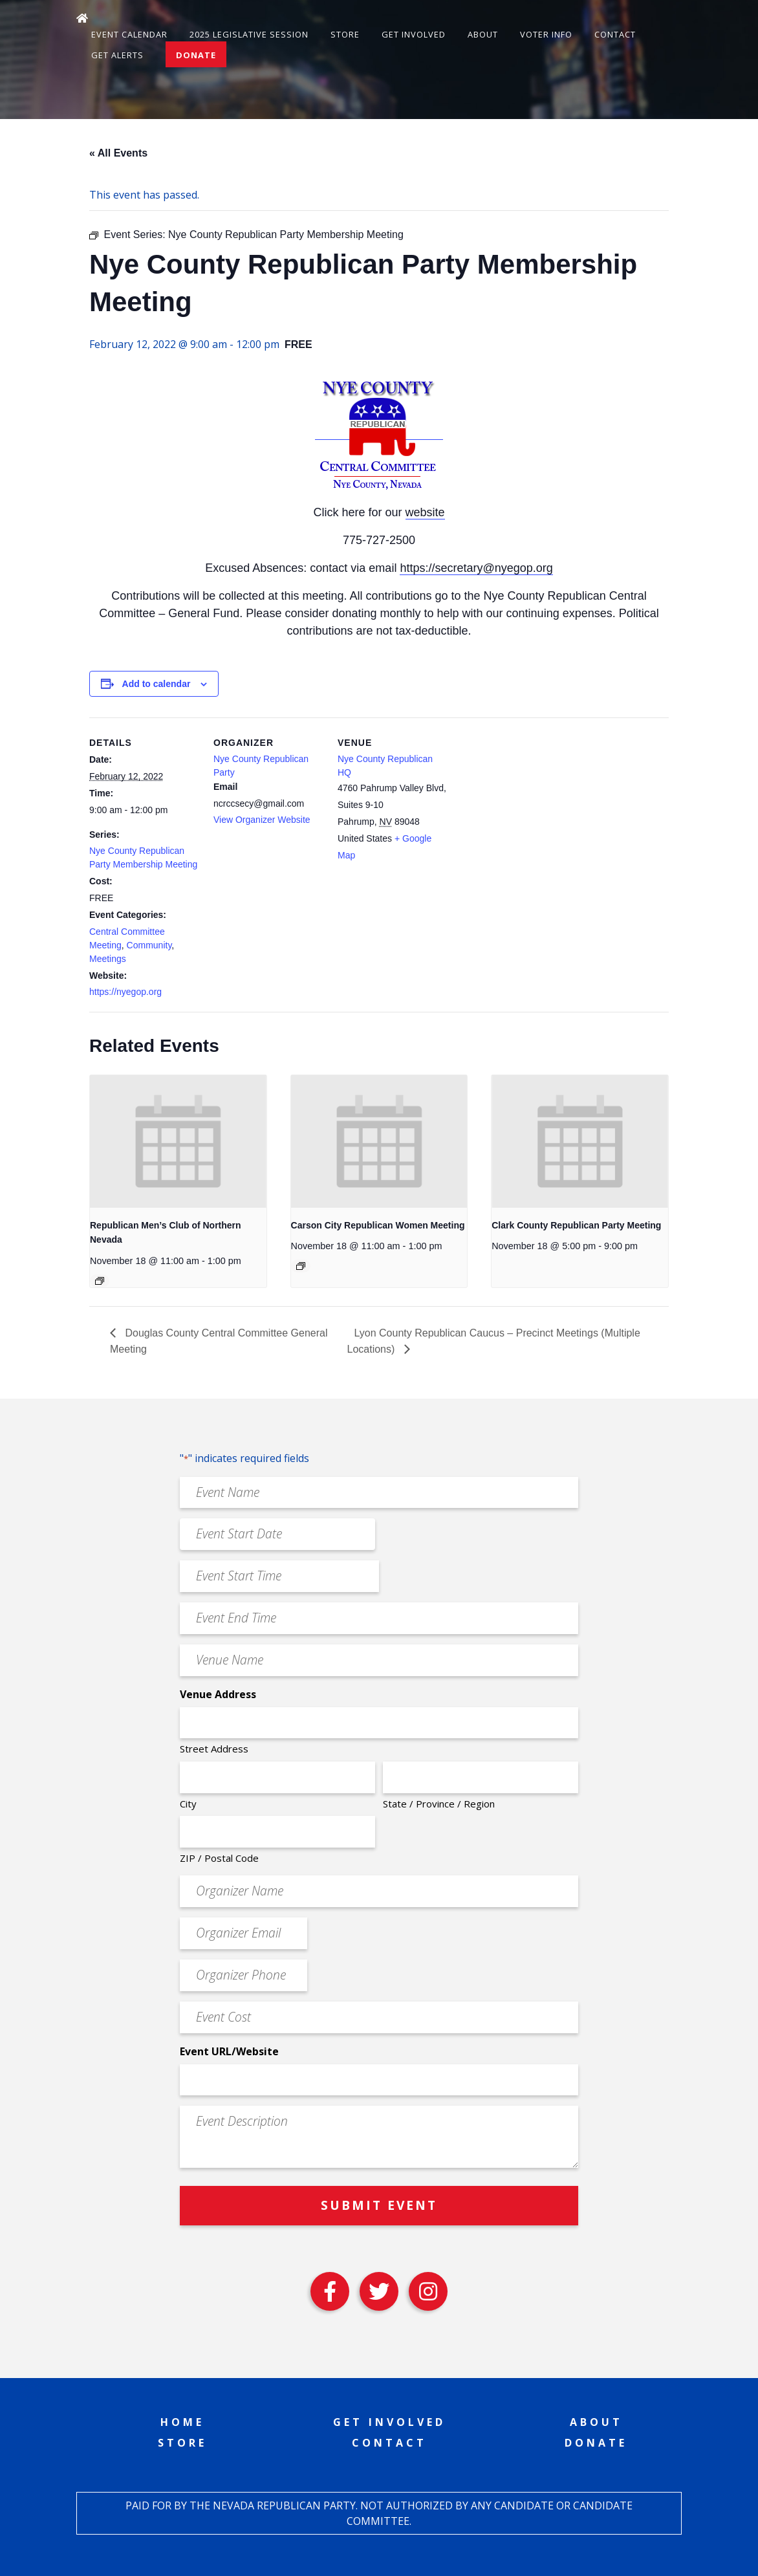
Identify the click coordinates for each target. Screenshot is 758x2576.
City (188, 1803)
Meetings (107, 959)
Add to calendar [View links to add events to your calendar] (156, 684)
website (425, 512)
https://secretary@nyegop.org (476, 568)
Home (182, 2422)
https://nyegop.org (125, 992)
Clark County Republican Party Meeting (576, 1225)
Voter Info (546, 34)
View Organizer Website (261, 819)
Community (149, 945)
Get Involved (414, 34)
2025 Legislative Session (249, 34)
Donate (196, 55)
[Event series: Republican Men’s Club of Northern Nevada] (99, 1281)
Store (345, 34)
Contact (615, 34)
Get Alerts (117, 55)
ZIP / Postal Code (219, 1857)
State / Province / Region (439, 1803)
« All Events (118, 152)
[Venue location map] (530, 806)
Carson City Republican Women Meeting (378, 1225)
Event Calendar (129, 34)
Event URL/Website (229, 2051)
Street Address (214, 1748)
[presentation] (178, 1141)
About (483, 34)
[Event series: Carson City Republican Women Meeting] (300, 1266)
